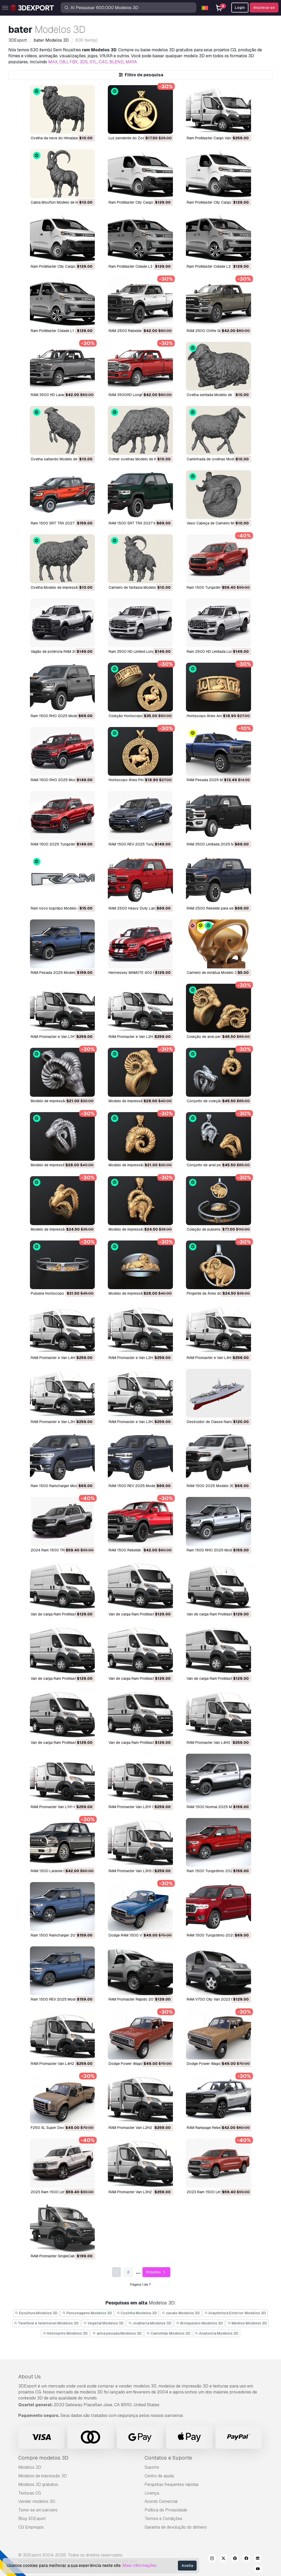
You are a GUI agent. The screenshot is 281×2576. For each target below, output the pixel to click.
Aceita (187, 2565)
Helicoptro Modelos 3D (65, 2333)
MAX (53, 62)
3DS (83, 62)
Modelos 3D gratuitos (38, 2484)
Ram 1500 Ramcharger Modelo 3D (60, 1485)
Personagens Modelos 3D (87, 2313)
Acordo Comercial (161, 2501)
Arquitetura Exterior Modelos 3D (235, 2313)
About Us (29, 2376)
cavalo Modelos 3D (181, 2313)
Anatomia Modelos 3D (217, 2333)
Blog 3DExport (32, 2518)
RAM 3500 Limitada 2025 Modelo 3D (218, 844)
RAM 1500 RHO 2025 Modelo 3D (59, 780)
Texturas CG (29, 2493)
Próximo (156, 2272)
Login (240, 7)
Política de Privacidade (166, 2510)
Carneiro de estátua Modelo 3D (213, 972)
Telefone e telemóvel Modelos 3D (46, 2323)
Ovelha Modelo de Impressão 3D (58, 587)
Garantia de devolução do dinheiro (176, 2527)
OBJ (63, 62)
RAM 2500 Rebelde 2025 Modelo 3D (140, 330)
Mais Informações (139, 2565)
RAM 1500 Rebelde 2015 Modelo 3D (139, 1550)
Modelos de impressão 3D (42, 2476)
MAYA (131, 62)
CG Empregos (31, 2527)
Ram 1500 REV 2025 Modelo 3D (58, 1999)
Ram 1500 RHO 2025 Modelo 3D (59, 715)
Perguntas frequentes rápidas (172, 2484)
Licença (152, 2493)
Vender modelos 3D (36, 2501)
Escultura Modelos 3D (36, 2313)
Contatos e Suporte (168, 2457)
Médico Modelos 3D (247, 2323)
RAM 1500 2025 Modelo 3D (210, 1485)
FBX (74, 62)
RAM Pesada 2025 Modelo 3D (212, 780)
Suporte (152, 2467)
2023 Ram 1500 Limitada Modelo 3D (217, 2192)
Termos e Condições (163, 2518)
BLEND (116, 62)
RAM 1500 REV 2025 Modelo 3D (136, 1485)
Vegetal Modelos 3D (103, 2323)
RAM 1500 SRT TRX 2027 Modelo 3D (140, 523)
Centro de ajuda (159, 2476)
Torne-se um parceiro (38, 2510)
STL (93, 62)
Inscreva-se (264, 7)
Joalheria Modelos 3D (150, 2323)
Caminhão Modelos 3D (168, 2333)
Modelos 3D (29, 2467)
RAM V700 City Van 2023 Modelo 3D (218, 1999)
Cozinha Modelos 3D (137, 2313)
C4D (103, 62)
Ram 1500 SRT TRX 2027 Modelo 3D (62, 523)
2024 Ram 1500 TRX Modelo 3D (58, 1550)
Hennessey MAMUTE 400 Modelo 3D (140, 972)
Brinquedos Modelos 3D (199, 2323)
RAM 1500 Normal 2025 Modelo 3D (217, 1806)
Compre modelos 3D (43, 2457)
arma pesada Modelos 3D (117, 2333)
